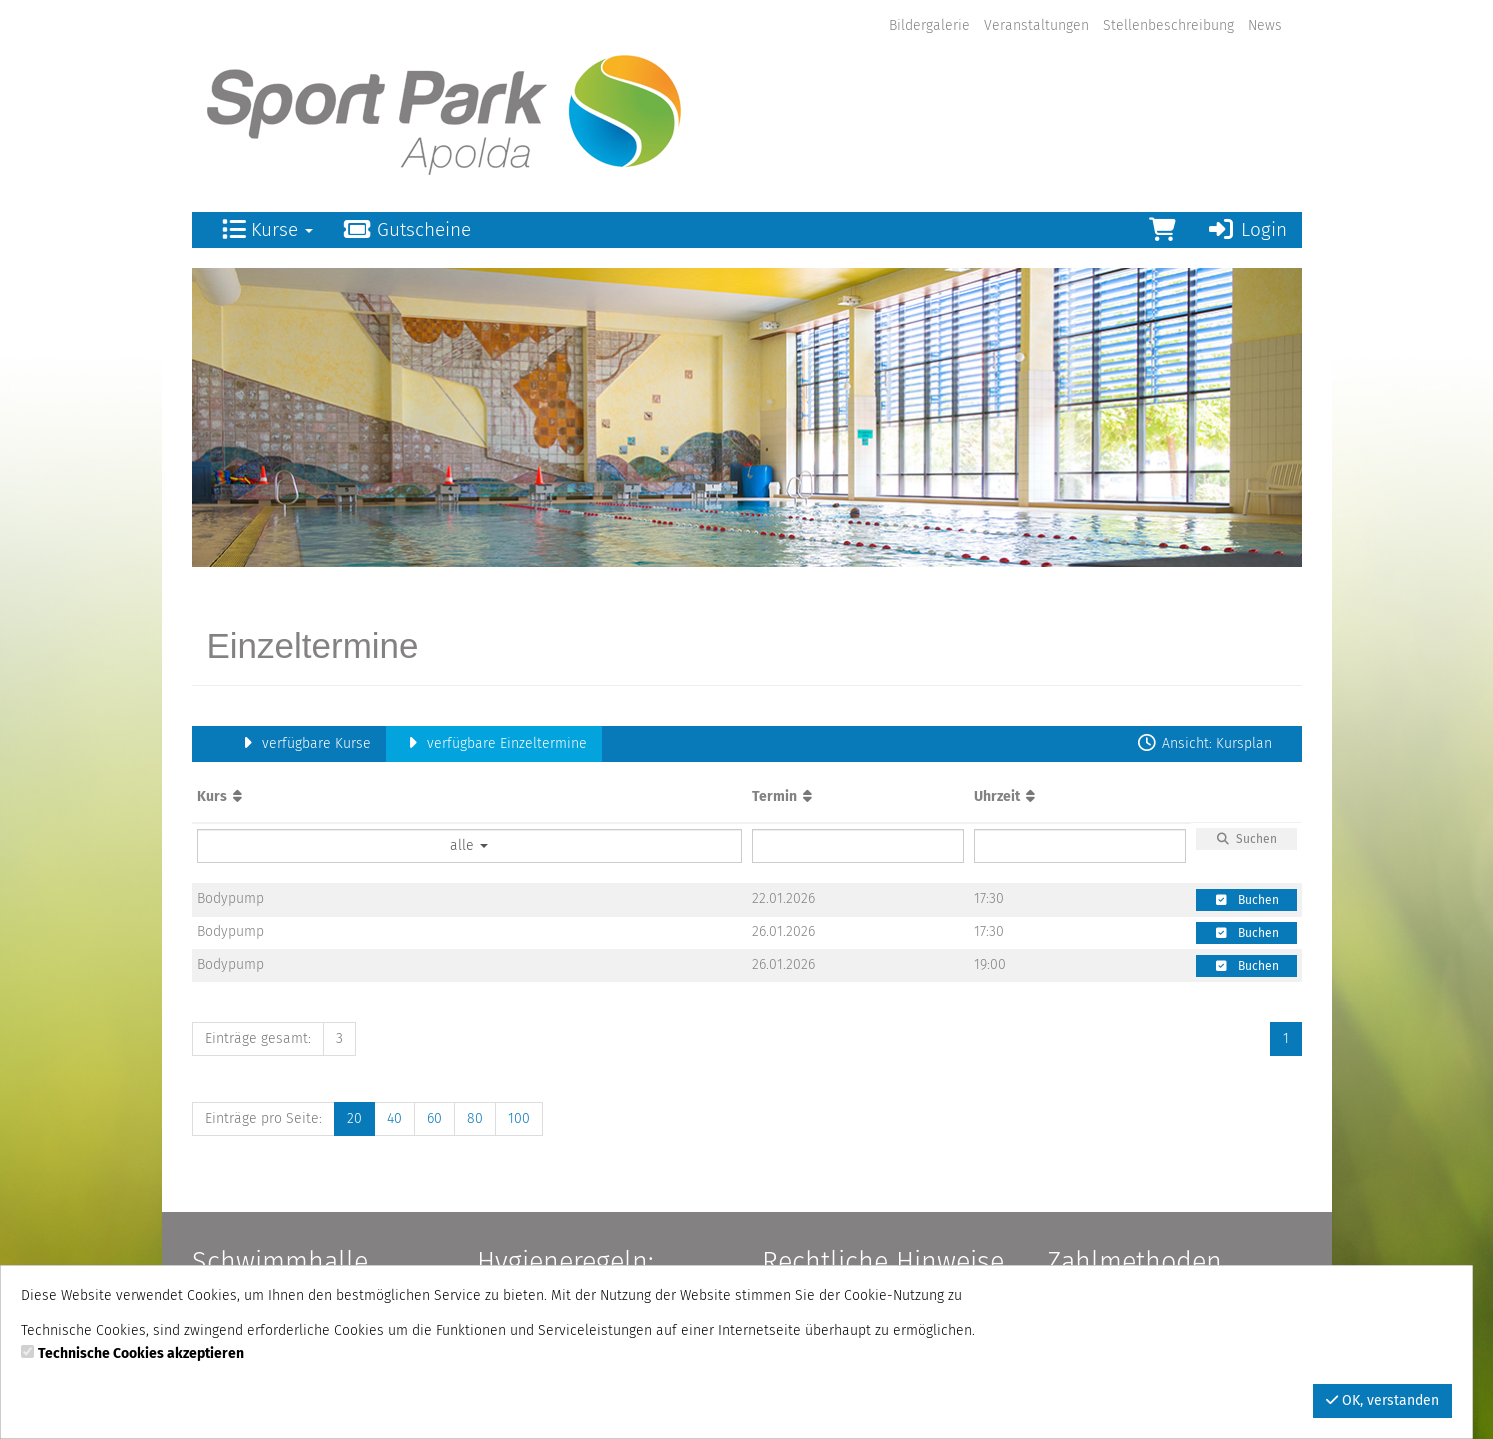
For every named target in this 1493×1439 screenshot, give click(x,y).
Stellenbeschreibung (1168, 25)
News (1265, 25)
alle (469, 845)
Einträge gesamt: (258, 1038)
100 (519, 1118)
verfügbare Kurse (304, 743)
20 (354, 1118)
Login (1246, 229)
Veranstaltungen (1036, 25)
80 (475, 1118)
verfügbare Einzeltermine (494, 743)
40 (394, 1118)
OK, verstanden (1382, 1400)
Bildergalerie (929, 25)
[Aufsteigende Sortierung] (237, 796)
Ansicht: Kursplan (1204, 743)
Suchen (1246, 839)
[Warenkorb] (1162, 230)
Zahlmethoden (1134, 1262)
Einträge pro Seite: (263, 1118)
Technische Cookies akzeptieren (141, 1353)
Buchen (1246, 900)
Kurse (267, 229)
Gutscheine (407, 229)
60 (434, 1118)
